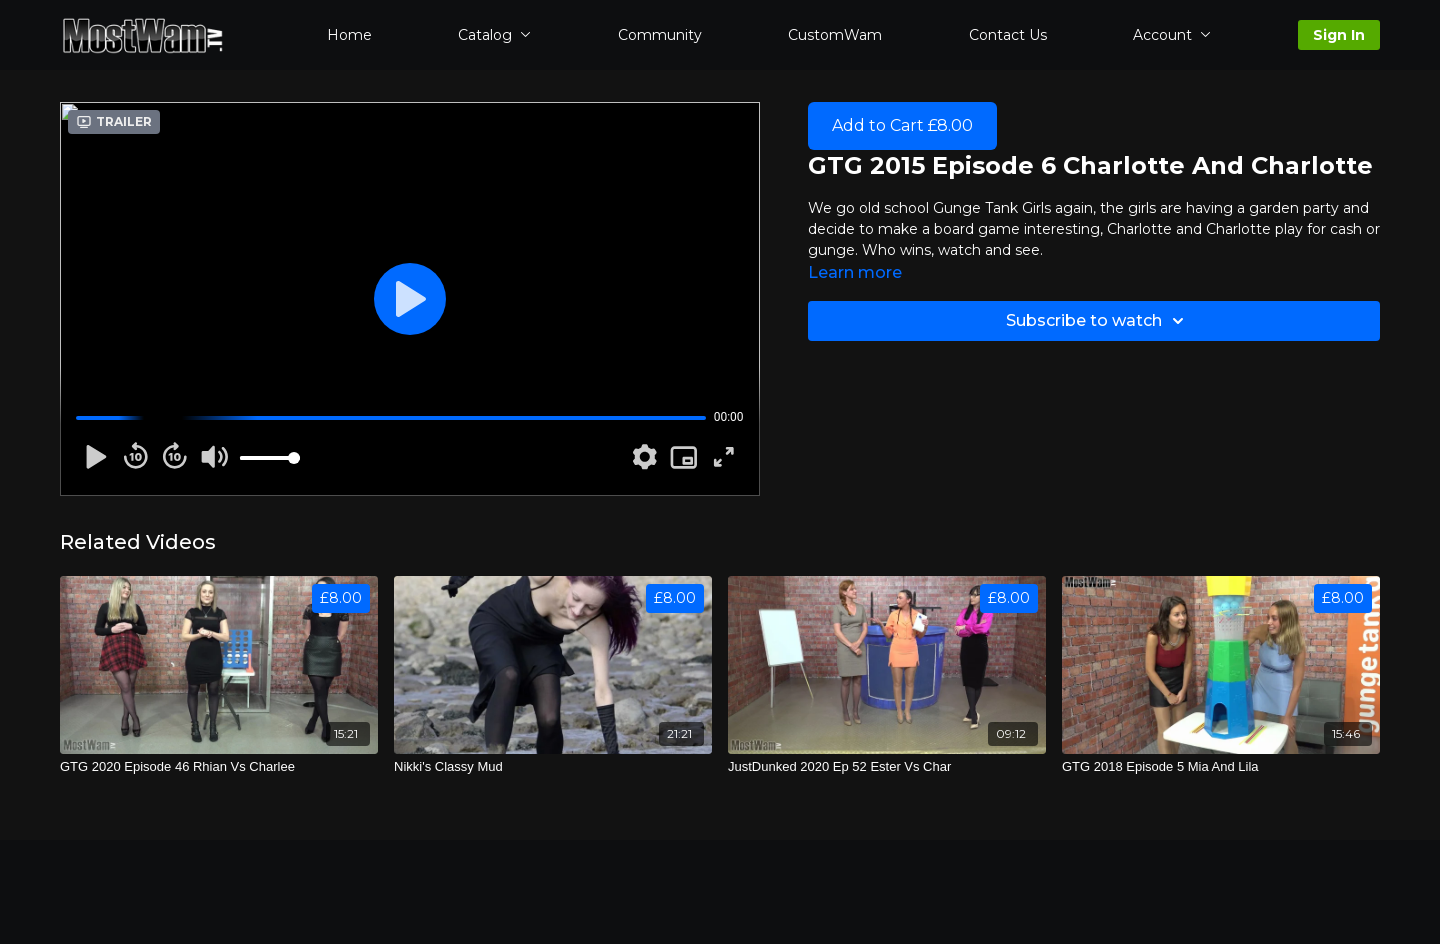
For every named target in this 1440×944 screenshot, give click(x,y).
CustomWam (835, 35)
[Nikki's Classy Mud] (553, 767)
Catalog (494, 35)
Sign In (1339, 35)
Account (1172, 35)
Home (349, 35)
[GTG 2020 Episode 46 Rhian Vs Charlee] (219, 767)
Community (660, 35)
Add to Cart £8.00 (902, 125)
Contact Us (1008, 35)
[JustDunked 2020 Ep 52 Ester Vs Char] (887, 767)
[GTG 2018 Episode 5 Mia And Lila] (1221, 767)
